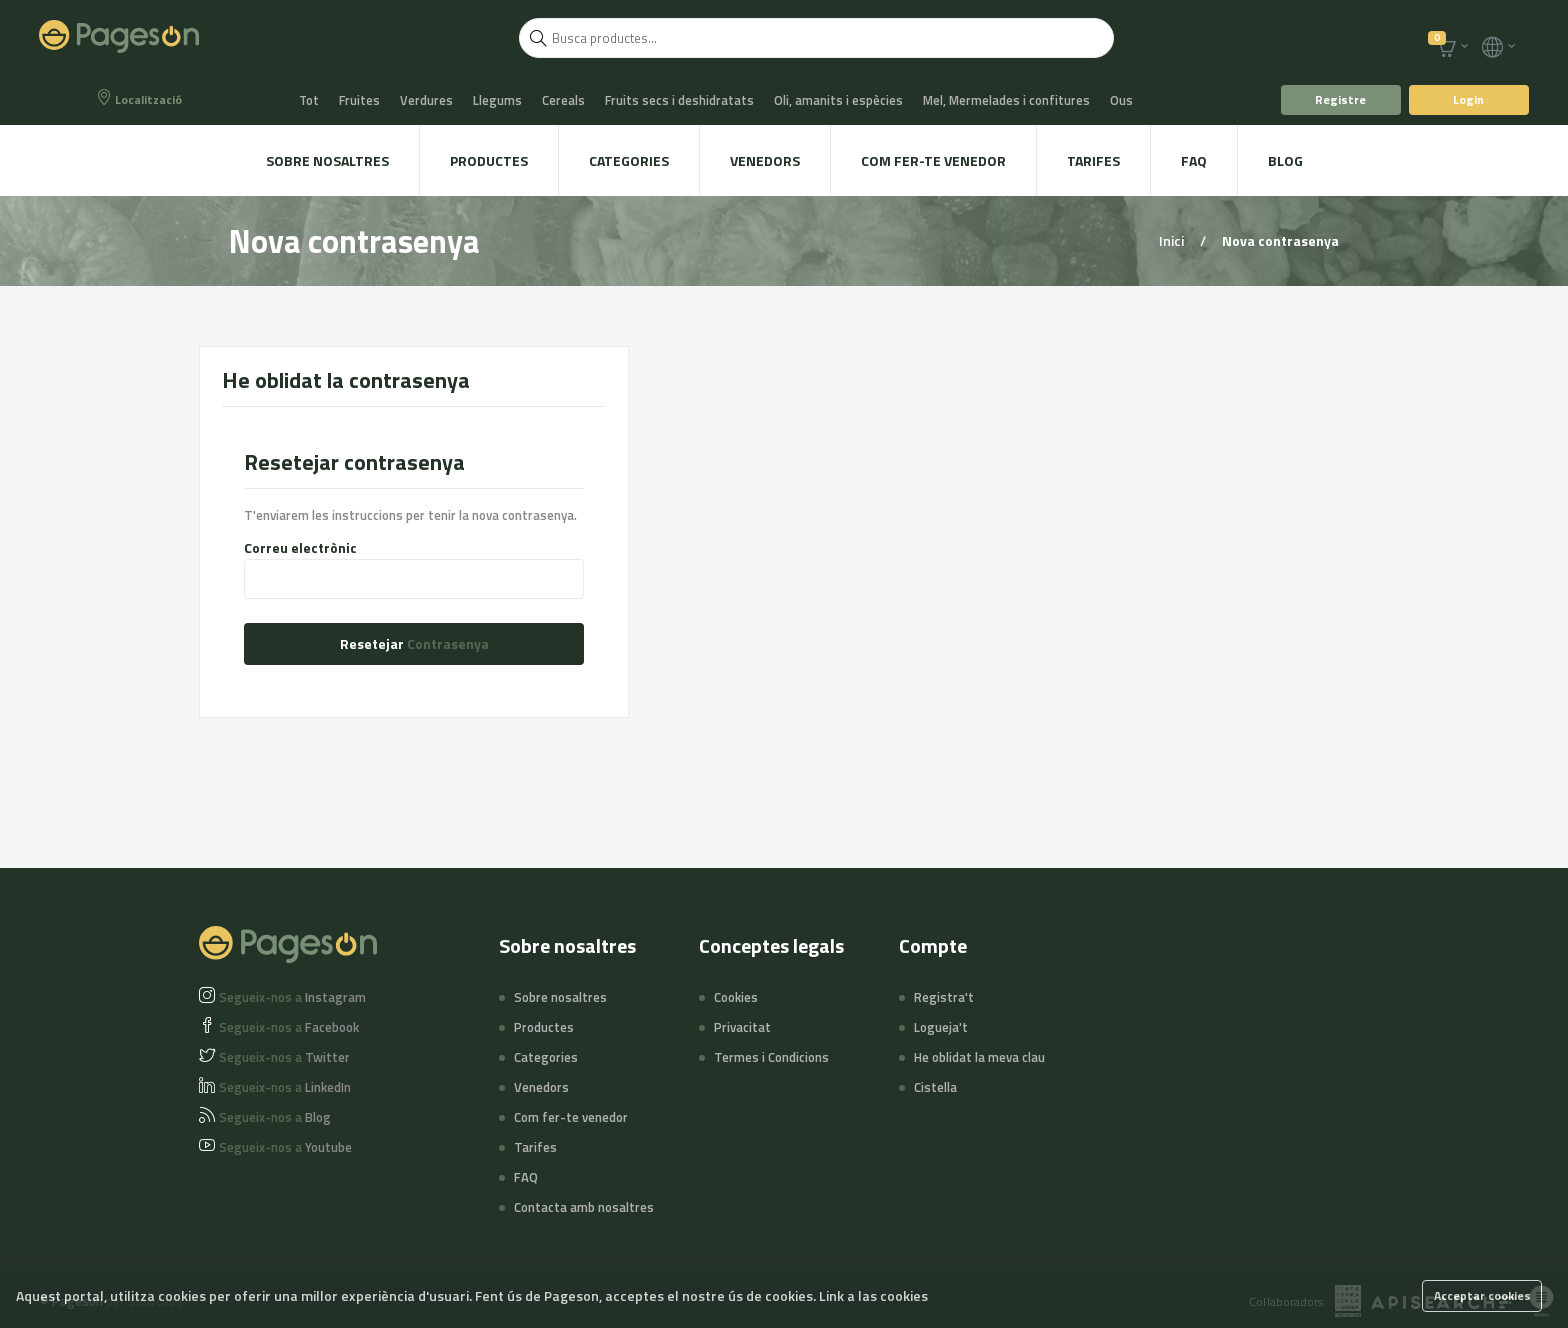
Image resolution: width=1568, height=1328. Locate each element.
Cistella (935, 1087)
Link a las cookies (873, 1295)
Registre (1340, 99)
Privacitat (742, 1027)
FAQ (1194, 160)
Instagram (292, 997)
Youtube (285, 1147)
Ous (1121, 100)
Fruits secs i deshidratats (679, 100)
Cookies (736, 997)
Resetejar (414, 643)
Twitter (284, 1057)
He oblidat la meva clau (979, 1057)
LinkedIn (285, 1087)
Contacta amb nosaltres (584, 1207)
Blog (1285, 160)
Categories (629, 160)
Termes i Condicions (771, 1057)
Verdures (426, 100)
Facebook (289, 1027)
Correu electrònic (300, 548)
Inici (1173, 240)
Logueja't (941, 1027)
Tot (309, 100)
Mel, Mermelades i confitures (1006, 100)
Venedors (765, 160)
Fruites (359, 100)
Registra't (944, 997)
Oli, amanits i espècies (838, 100)
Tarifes (1093, 160)
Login (1468, 99)
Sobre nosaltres (327, 160)
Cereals (563, 100)
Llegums (497, 100)
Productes (489, 160)
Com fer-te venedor (933, 160)
